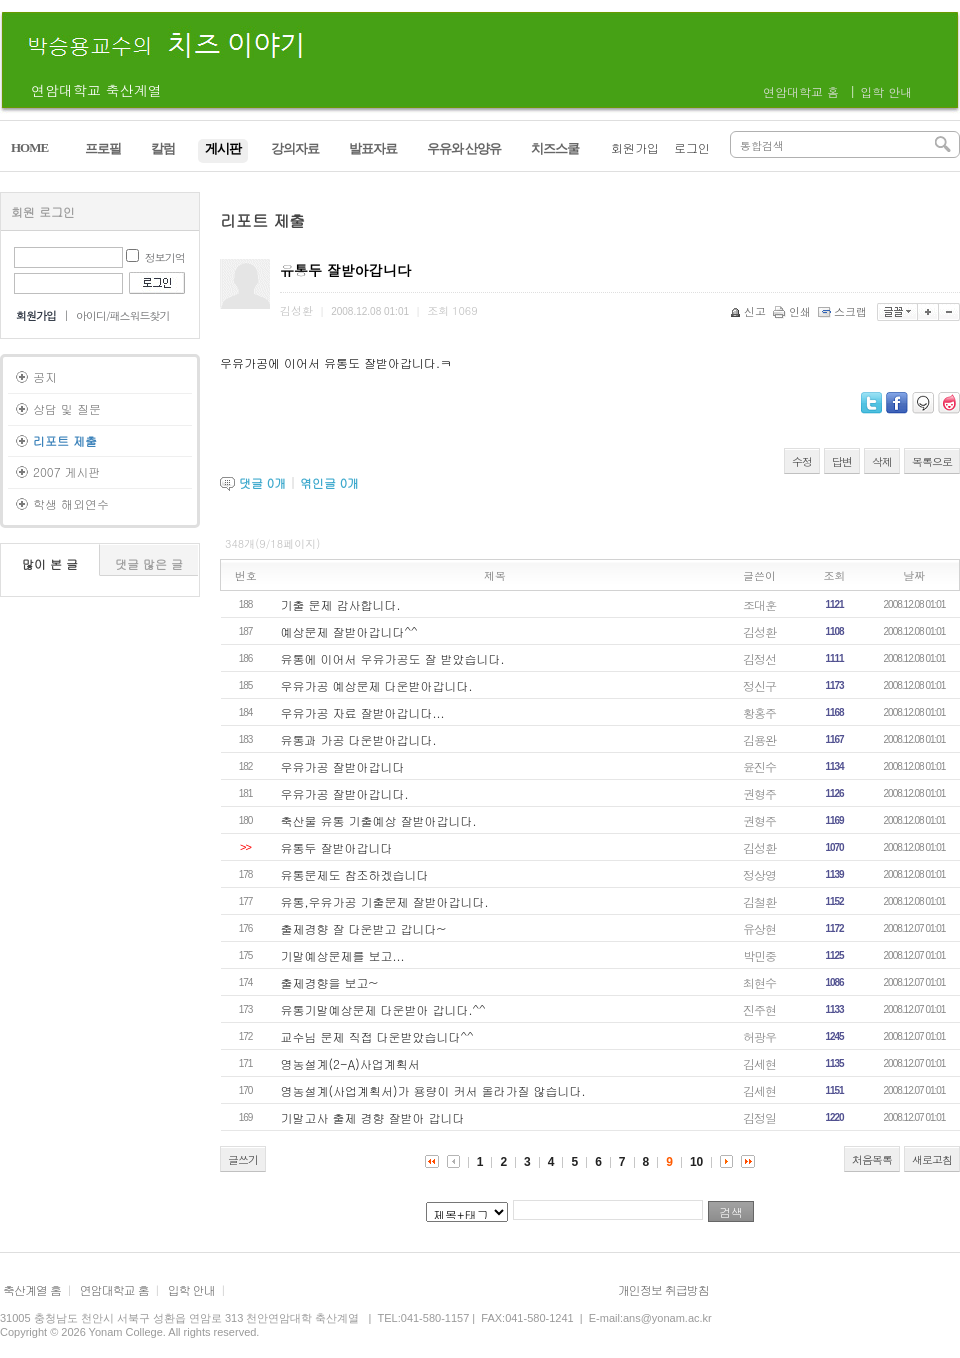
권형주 (759, 793)
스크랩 (844, 311)
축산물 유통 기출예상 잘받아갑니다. (379, 820)
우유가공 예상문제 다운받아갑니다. (377, 685)
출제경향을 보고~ (330, 982)
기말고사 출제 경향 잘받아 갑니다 (373, 1117)
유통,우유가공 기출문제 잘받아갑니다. (385, 901)
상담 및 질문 (67, 408)
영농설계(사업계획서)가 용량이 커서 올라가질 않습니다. (433, 1090)
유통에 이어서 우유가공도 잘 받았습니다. (393, 658)
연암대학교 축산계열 (96, 90)
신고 (749, 311)
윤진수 (759, 766)
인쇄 (793, 311)
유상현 (759, 928)
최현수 (759, 982)
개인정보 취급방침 (663, 1289)
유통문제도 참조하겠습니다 (355, 874)
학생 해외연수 (71, 503)
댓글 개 (262, 482)
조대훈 (759, 604)
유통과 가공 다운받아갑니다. (359, 739)
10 (696, 1162)
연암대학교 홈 (801, 91)
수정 (802, 461)
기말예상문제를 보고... (343, 955)
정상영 (759, 874)
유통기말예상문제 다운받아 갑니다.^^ (383, 1009)
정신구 (759, 685)
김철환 (759, 901)
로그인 (692, 147)
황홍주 (759, 712)
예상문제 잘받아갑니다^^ (349, 631)
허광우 (759, 1036)
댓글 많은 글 (149, 563)
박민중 (759, 955)
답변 (842, 461)
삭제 (882, 461)
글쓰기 (243, 1159)
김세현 (759, 1063)
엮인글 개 (329, 482)
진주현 (759, 1009)
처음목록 (872, 1159)
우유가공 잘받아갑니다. (345, 793)
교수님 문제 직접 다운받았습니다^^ (377, 1036)
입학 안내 (886, 91)
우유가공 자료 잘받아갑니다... (363, 712)
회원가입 (635, 147)
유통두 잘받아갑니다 (337, 847)
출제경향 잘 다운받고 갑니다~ (364, 928)
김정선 (759, 658)
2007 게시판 (67, 471)
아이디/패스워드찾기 (123, 315)
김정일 (759, 1117)
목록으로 (932, 461)
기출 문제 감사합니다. (341, 604)
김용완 (759, 739)
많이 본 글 (50, 563)
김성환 (759, 631)
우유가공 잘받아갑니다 (343, 766)
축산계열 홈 (32, 1289)
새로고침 (932, 1159)
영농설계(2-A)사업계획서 (350, 1063)
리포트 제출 (65, 440)
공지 (45, 376)
